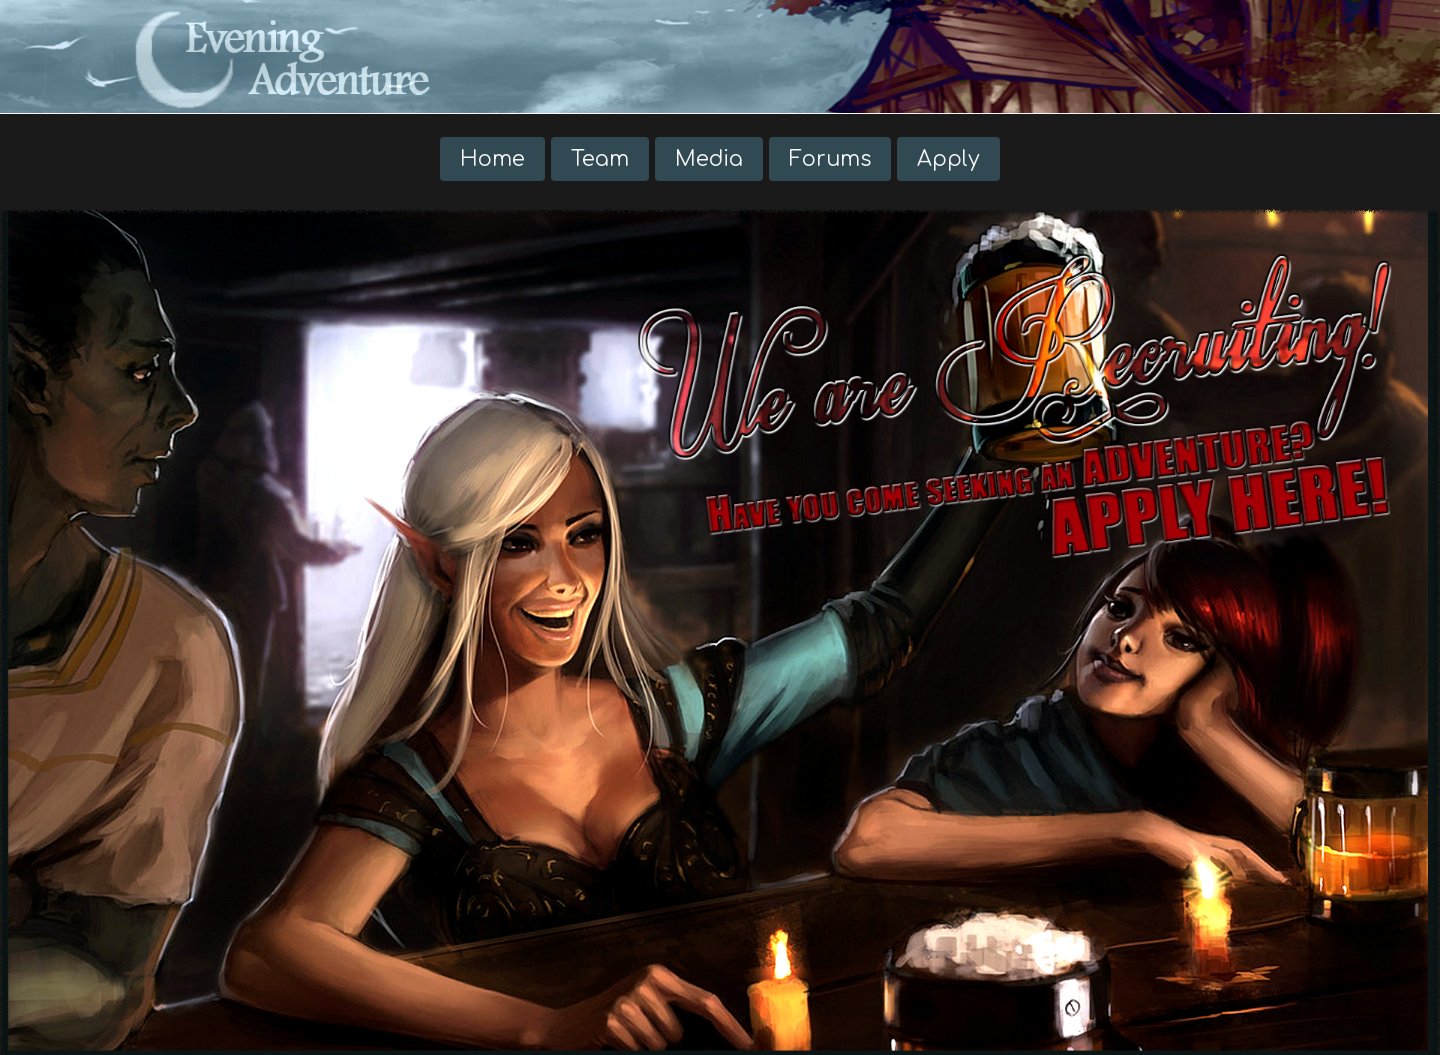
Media (709, 159)
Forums (830, 159)
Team (600, 159)
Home (492, 159)
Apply (948, 159)
